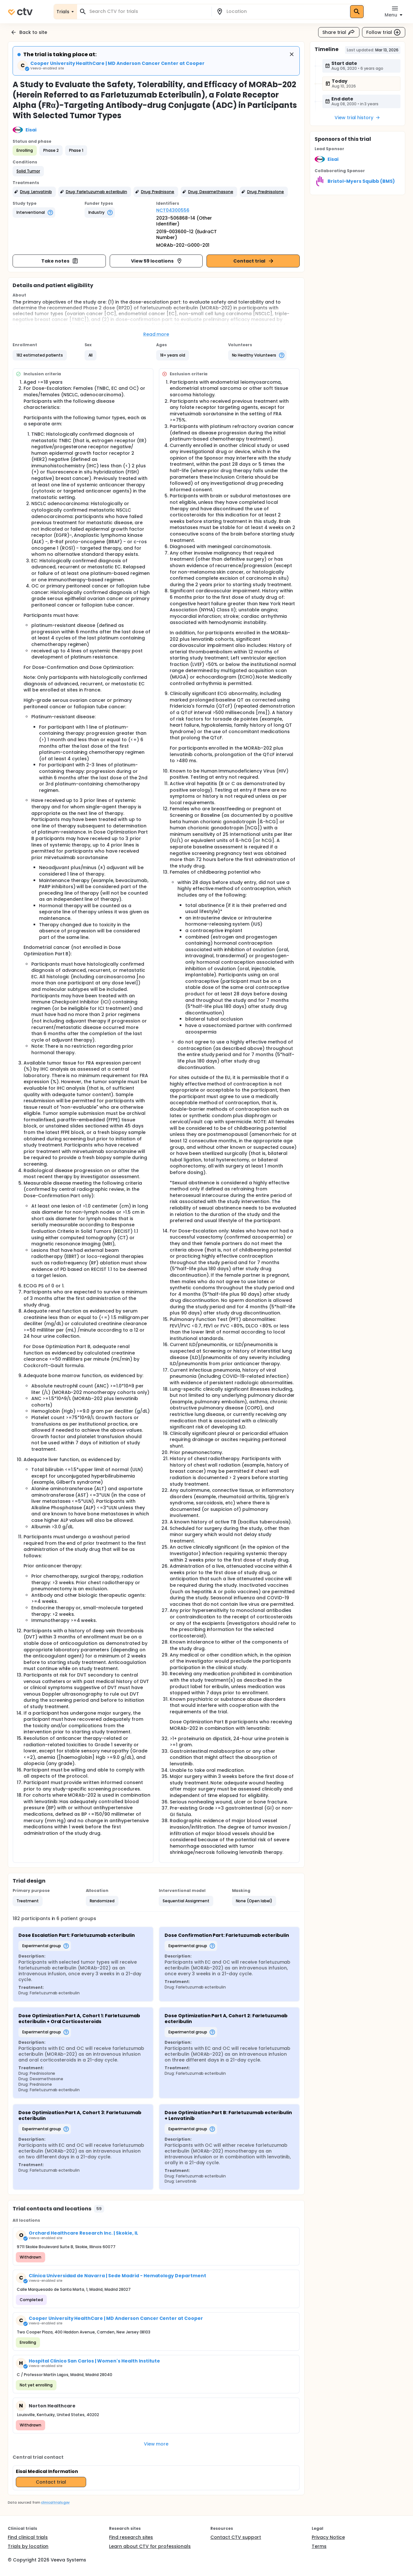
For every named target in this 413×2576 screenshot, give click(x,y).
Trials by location (28, 2546)
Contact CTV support (235, 2537)
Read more (156, 334)
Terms (319, 2546)
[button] (28, 171)
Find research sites (131, 2537)
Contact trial (253, 261)
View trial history (357, 117)
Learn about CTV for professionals (150, 2546)
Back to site (28, 32)
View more (156, 2444)
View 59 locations (157, 261)
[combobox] (148, 11)
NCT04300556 (172, 210)
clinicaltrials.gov (55, 2502)
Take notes (59, 261)
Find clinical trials (28, 2537)
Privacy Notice (328, 2537)
